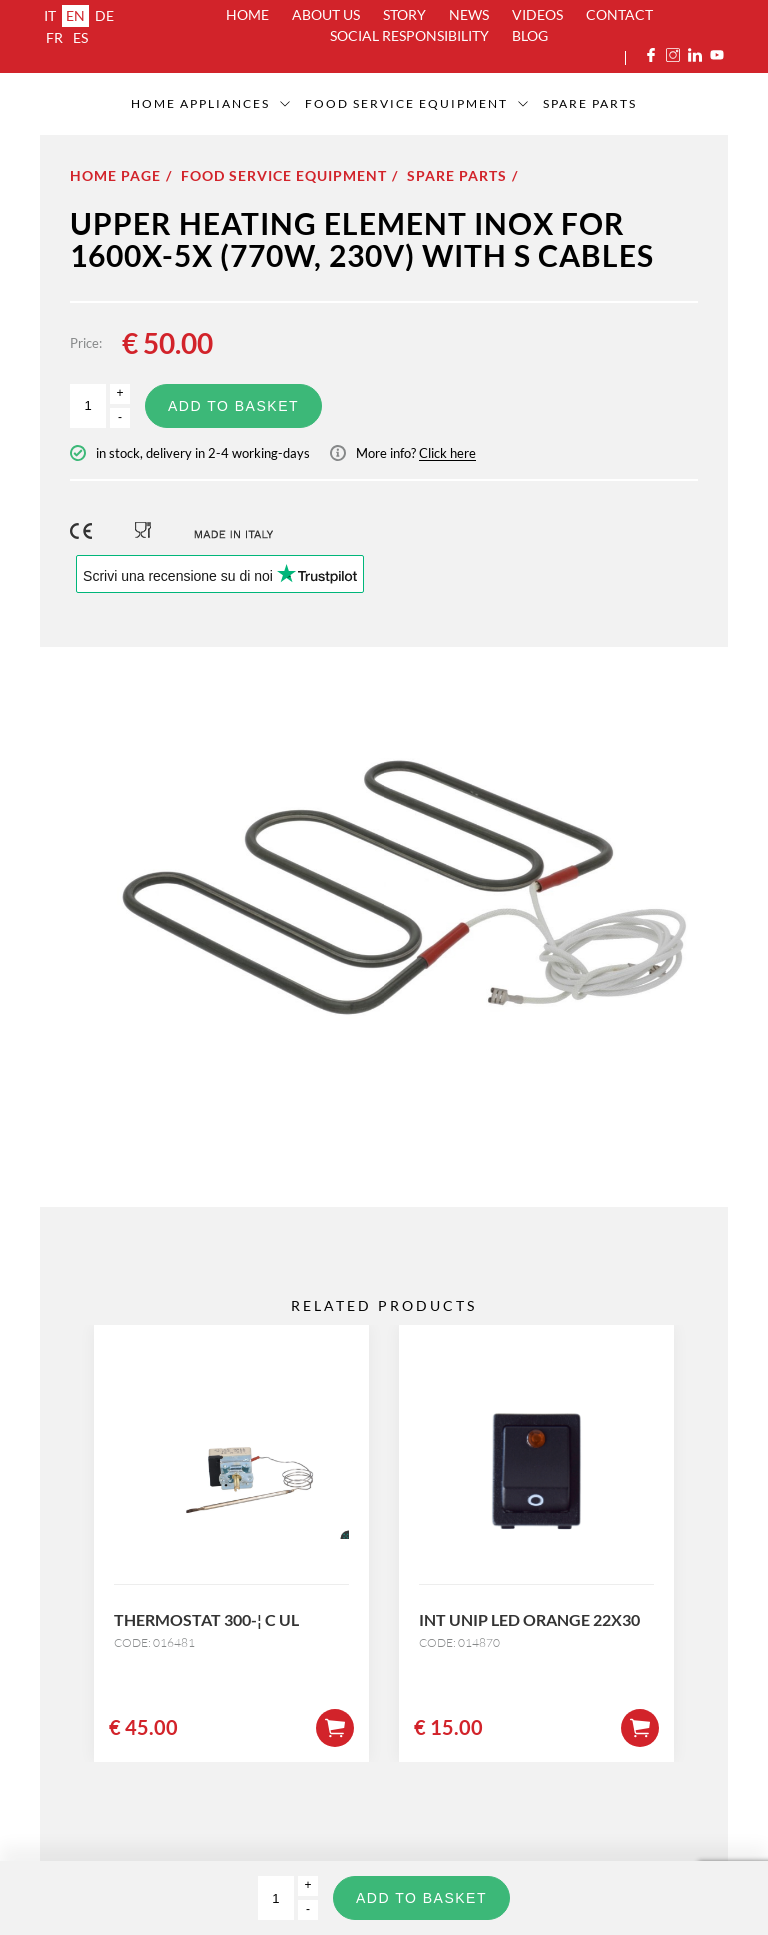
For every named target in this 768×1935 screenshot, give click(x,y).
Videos (537, 14)
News (469, 14)
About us (326, 14)
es (80, 37)
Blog (530, 35)
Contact (619, 14)
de (104, 15)
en (75, 15)
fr (54, 37)
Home (247, 14)
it (50, 15)
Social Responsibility (409, 35)
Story (404, 14)
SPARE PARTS (590, 103)
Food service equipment (406, 103)
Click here (447, 453)
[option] (384, 897)
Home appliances (200, 103)
